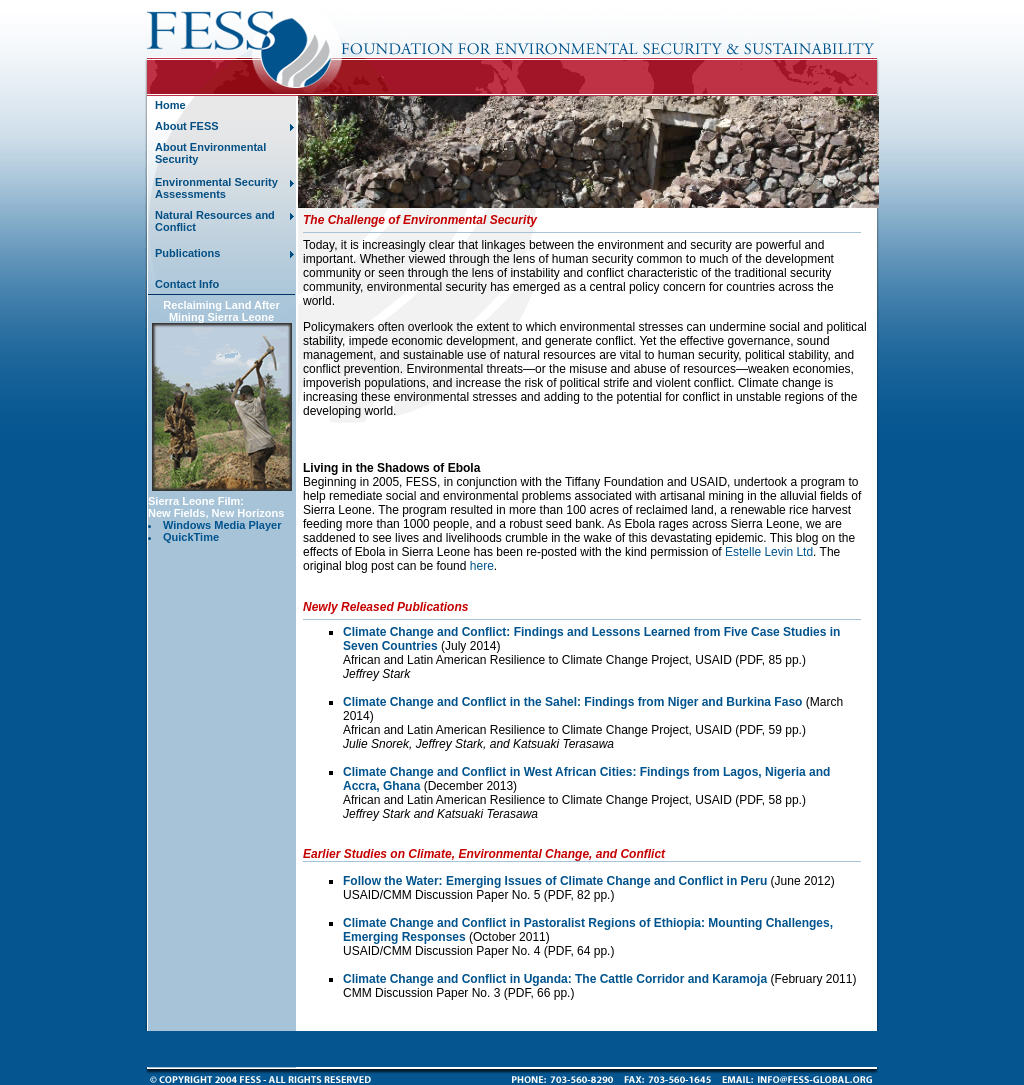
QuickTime (191, 537)
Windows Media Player (222, 525)
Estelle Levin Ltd (769, 552)
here (482, 566)
